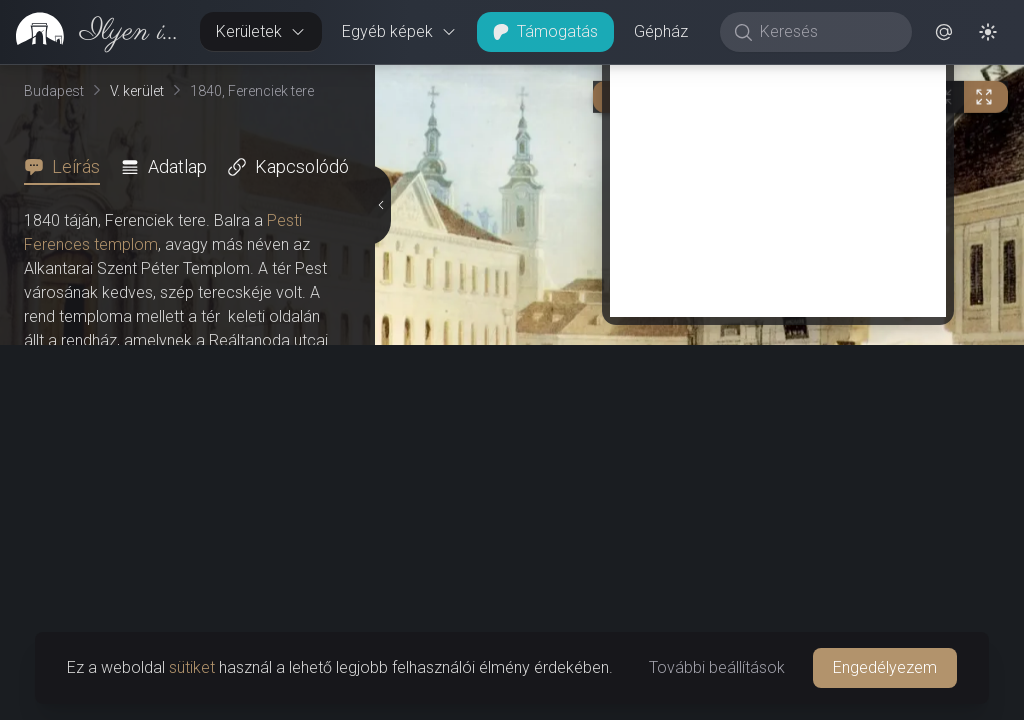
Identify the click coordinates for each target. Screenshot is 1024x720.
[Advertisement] (778, 552)
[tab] (68, 167)
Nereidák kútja (87, 436)
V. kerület (137, 91)
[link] (92, 32)
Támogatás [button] (545, 31)
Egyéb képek (399, 31)
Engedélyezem (885, 667)
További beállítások (717, 667)
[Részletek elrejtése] (383, 393)
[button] (944, 32)
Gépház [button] (661, 31)
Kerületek (261, 31)
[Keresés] (826, 32)
